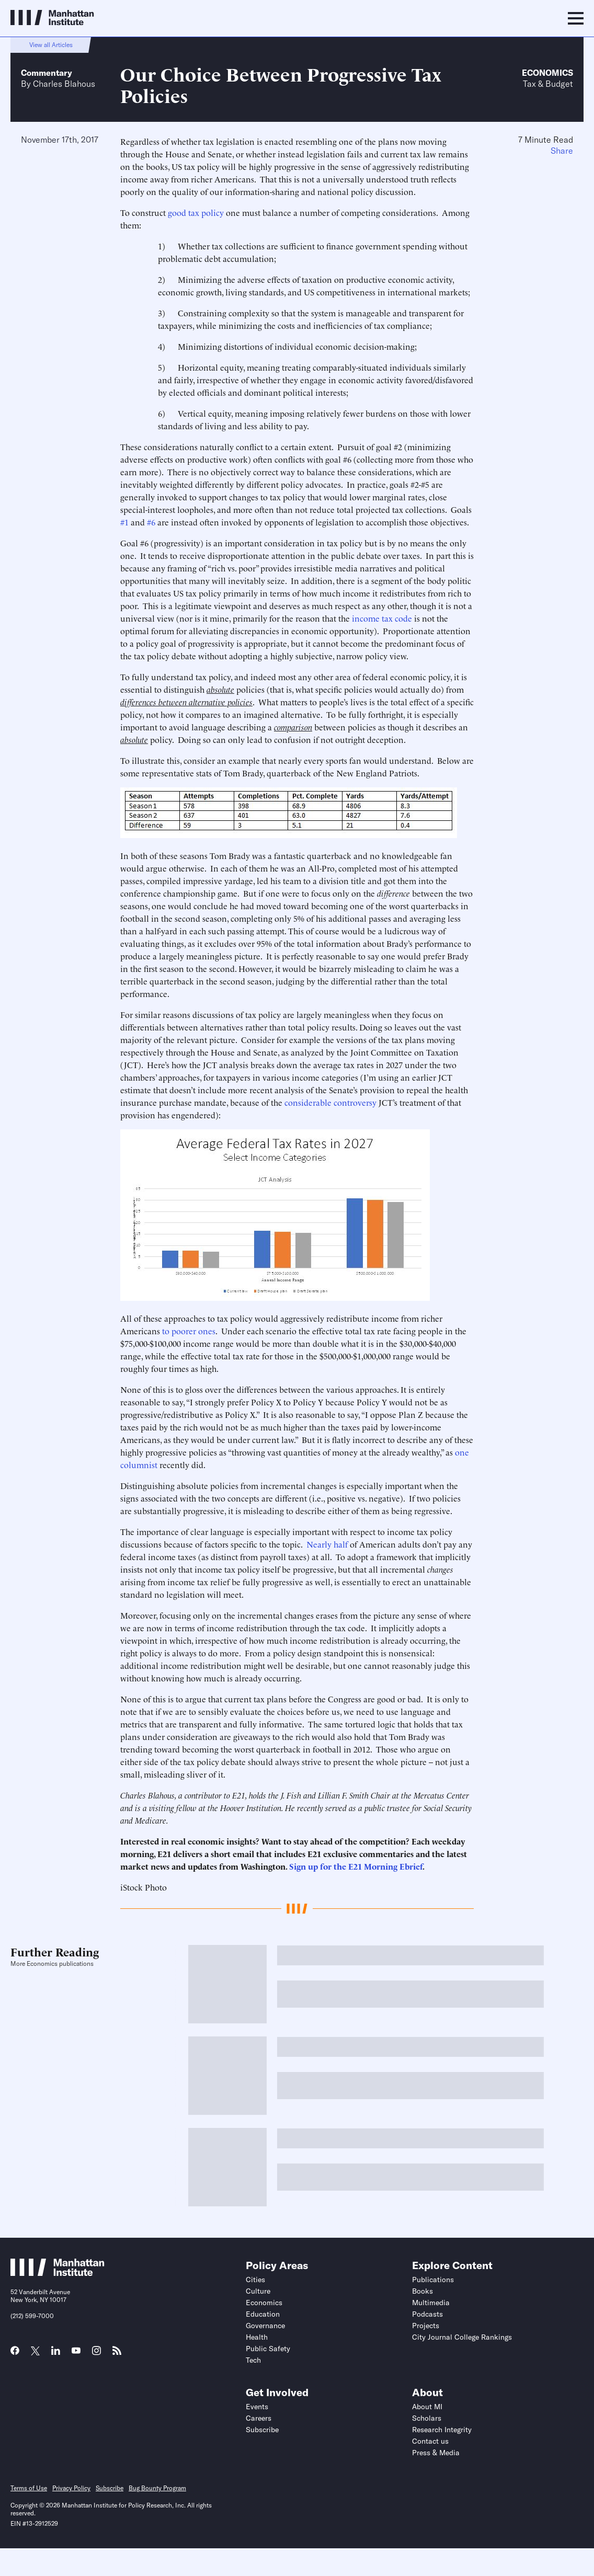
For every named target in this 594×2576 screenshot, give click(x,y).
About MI (427, 2406)
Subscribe (262, 2429)
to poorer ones (187, 1330)
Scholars (426, 2418)
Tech (253, 2360)
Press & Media (436, 2452)
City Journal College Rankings (462, 2337)
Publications (433, 2279)
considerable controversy (330, 1102)
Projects (425, 2325)
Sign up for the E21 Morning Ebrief (355, 1866)
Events (257, 2406)
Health (257, 2337)
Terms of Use (28, 2488)
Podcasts (427, 2314)
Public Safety (268, 2348)
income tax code (382, 618)
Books (422, 2291)
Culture (258, 2291)
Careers (258, 2418)
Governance (265, 2325)
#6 (151, 522)
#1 (124, 522)
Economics (547, 72)
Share (562, 150)
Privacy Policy (71, 2488)
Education (263, 2314)
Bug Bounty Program (157, 2488)
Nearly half (327, 1544)
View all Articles (51, 45)
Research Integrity (442, 2429)
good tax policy (196, 212)
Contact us (430, 2441)
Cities (255, 2279)
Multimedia (431, 2302)
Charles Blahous (64, 83)
